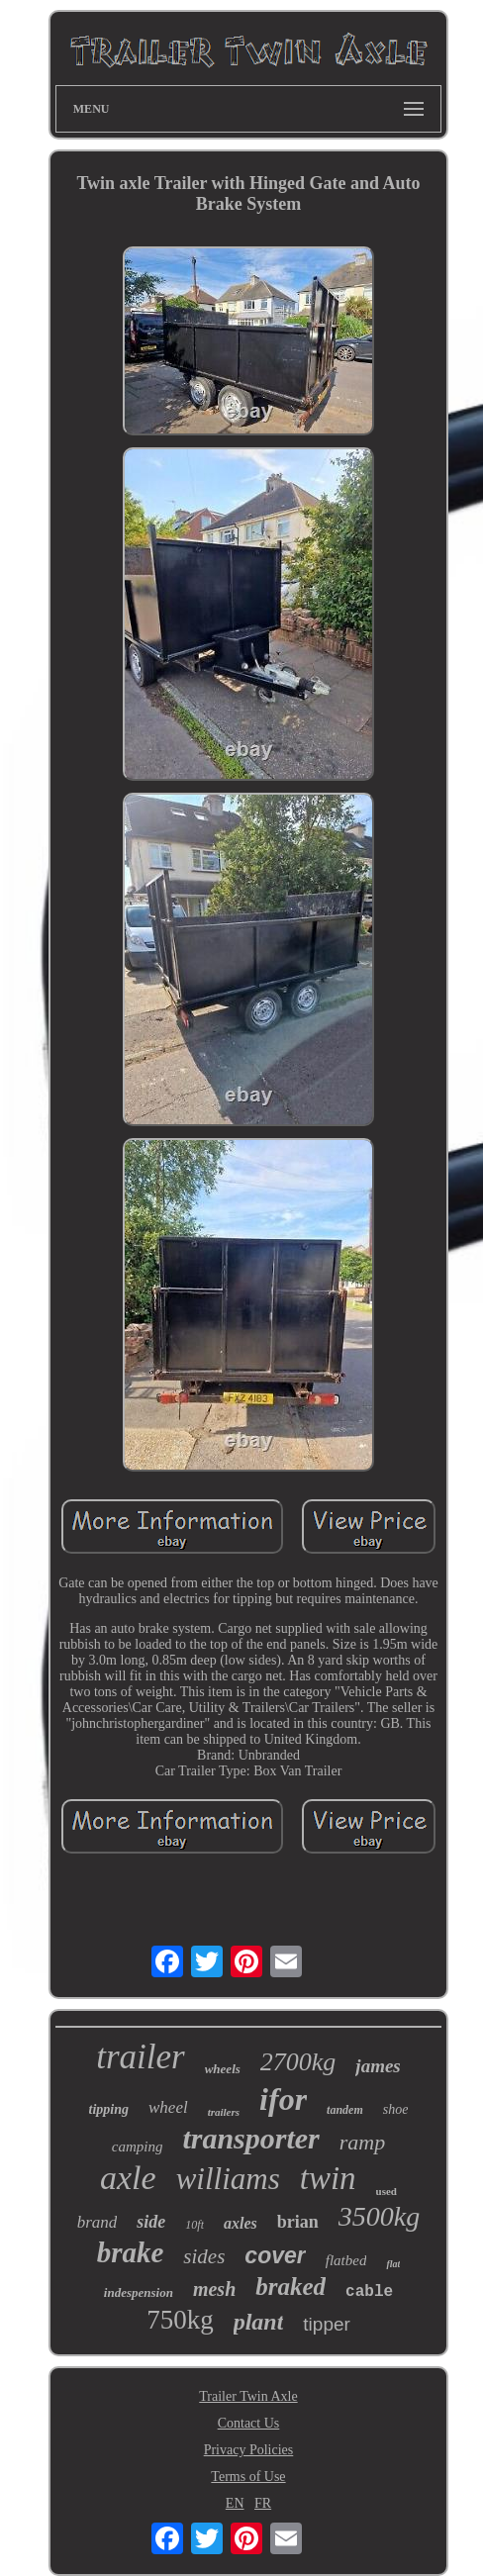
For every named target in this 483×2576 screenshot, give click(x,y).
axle (128, 2177)
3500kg (379, 2216)
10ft (194, 2225)
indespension (138, 2292)
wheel (168, 2107)
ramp (362, 2142)
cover (274, 2255)
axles (240, 2223)
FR (262, 2503)
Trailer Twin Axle (248, 2396)
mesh (214, 2289)
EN (235, 2503)
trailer (140, 2057)
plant (259, 2322)
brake (130, 2252)
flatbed (346, 2260)
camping (137, 2146)
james (377, 2065)
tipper (326, 2324)
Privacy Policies (249, 2449)
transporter (250, 2138)
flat (393, 2263)
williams (228, 2178)
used (386, 2191)
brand (97, 2222)
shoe (396, 2109)
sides (204, 2256)
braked (290, 2286)
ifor (283, 2099)
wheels (223, 2068)
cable (369, 2292)
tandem (345, 2110)
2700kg (298, 2062)
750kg (180, 2320)
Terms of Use (248, 2476)
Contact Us (249, 2423)
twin (328, 2178)
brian (298, 2222)
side (151, 2222)
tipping (109, 2109)
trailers (224, 2112)
